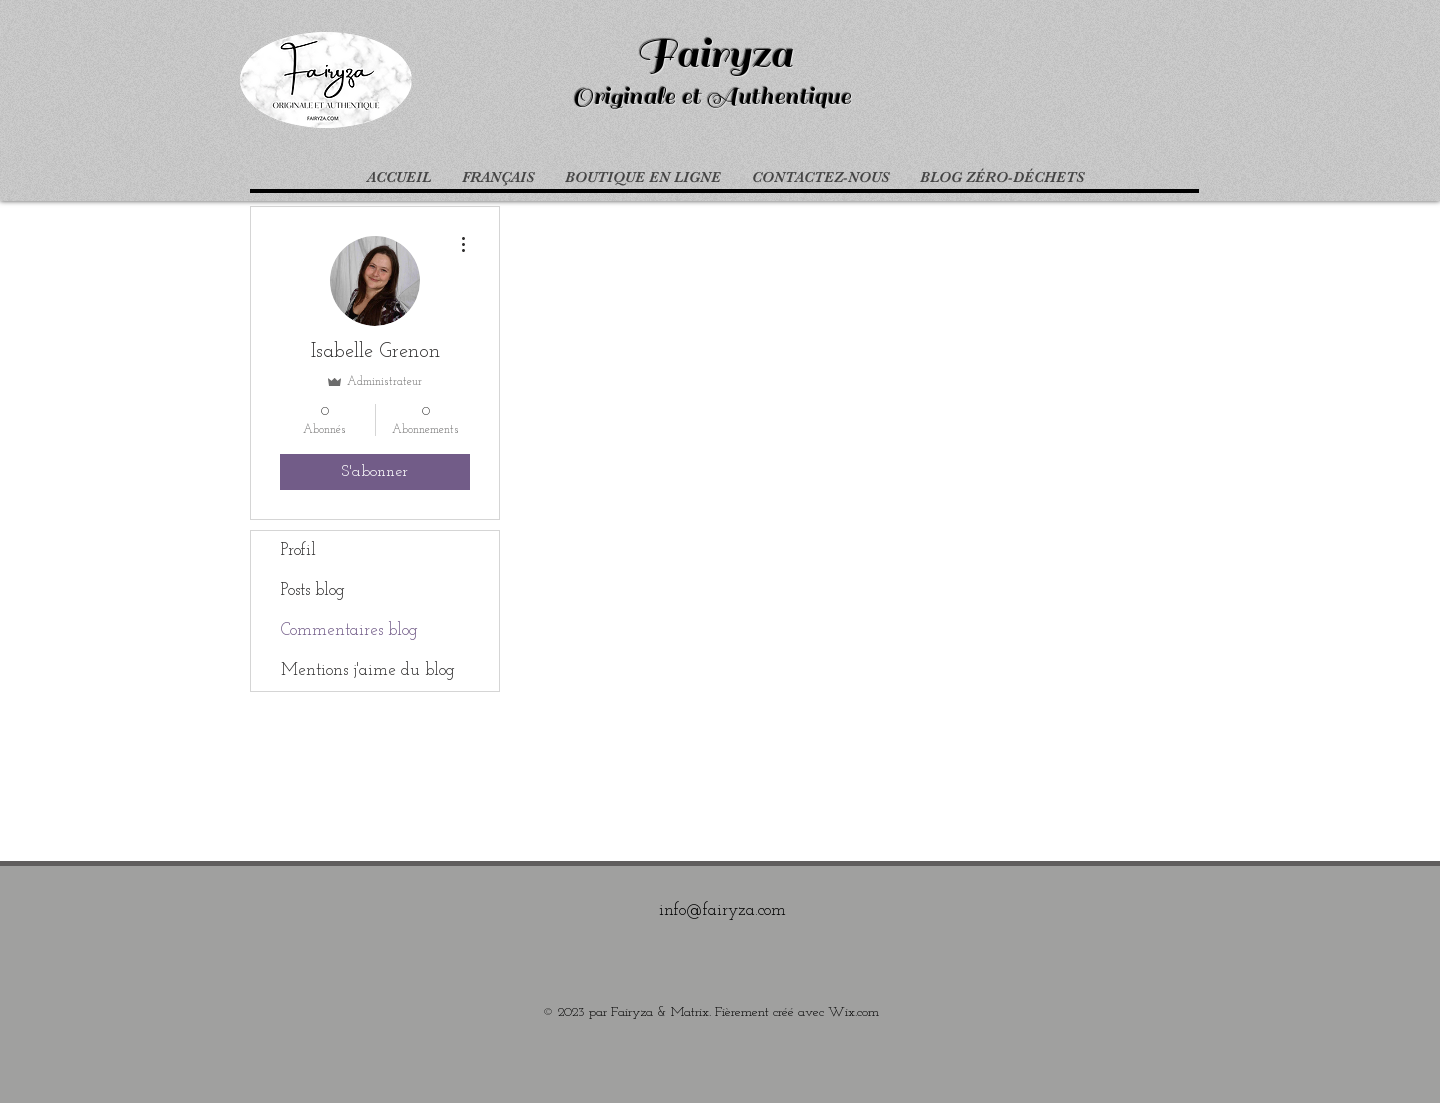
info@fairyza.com (722, 910)
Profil (298, 550)
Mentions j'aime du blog (368, 670)
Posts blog (313, 590)
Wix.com (853, 1012)
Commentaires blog (349, 630)
